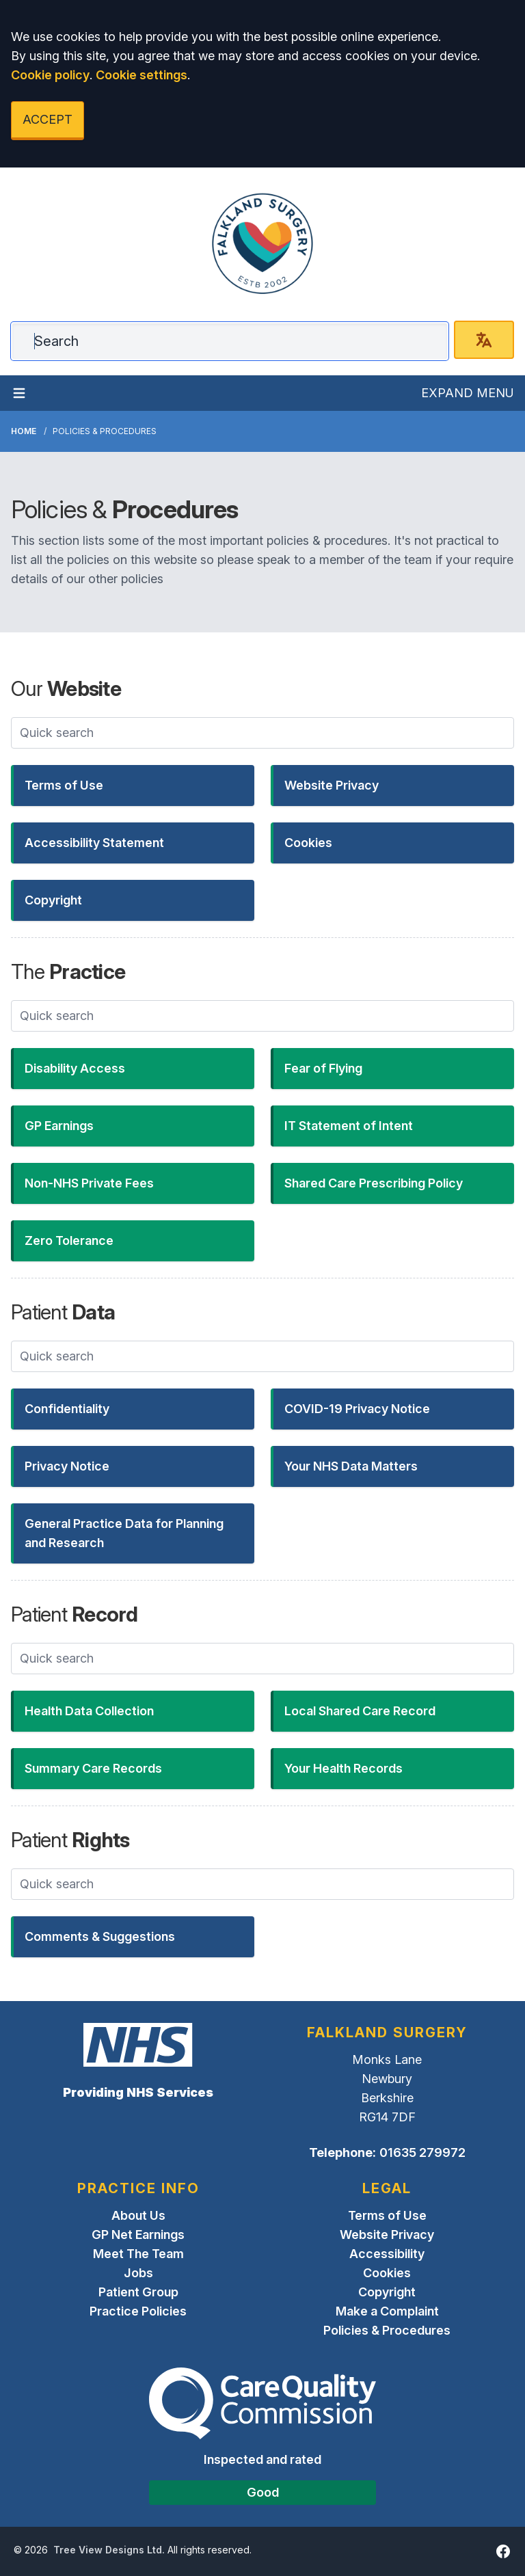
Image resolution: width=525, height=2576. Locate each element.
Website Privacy (387, 2234)
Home (23, 431)
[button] (132, 785)
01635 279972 (422, 2152)
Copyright (387, 2292)
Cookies (387, 2273)
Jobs (138, 2273)
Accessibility (387, 2253)
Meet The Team (138, 2253)
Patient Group (138, 2292)
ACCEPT (47, 119)
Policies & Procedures (386, 2330)
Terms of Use (387, 2215)
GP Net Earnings (138, 2234)
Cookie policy (50, 75)
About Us (138, 2215)
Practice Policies (138, 2311)
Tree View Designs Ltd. (109, 2549)
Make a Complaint (387, 2311)
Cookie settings (141, 75)
